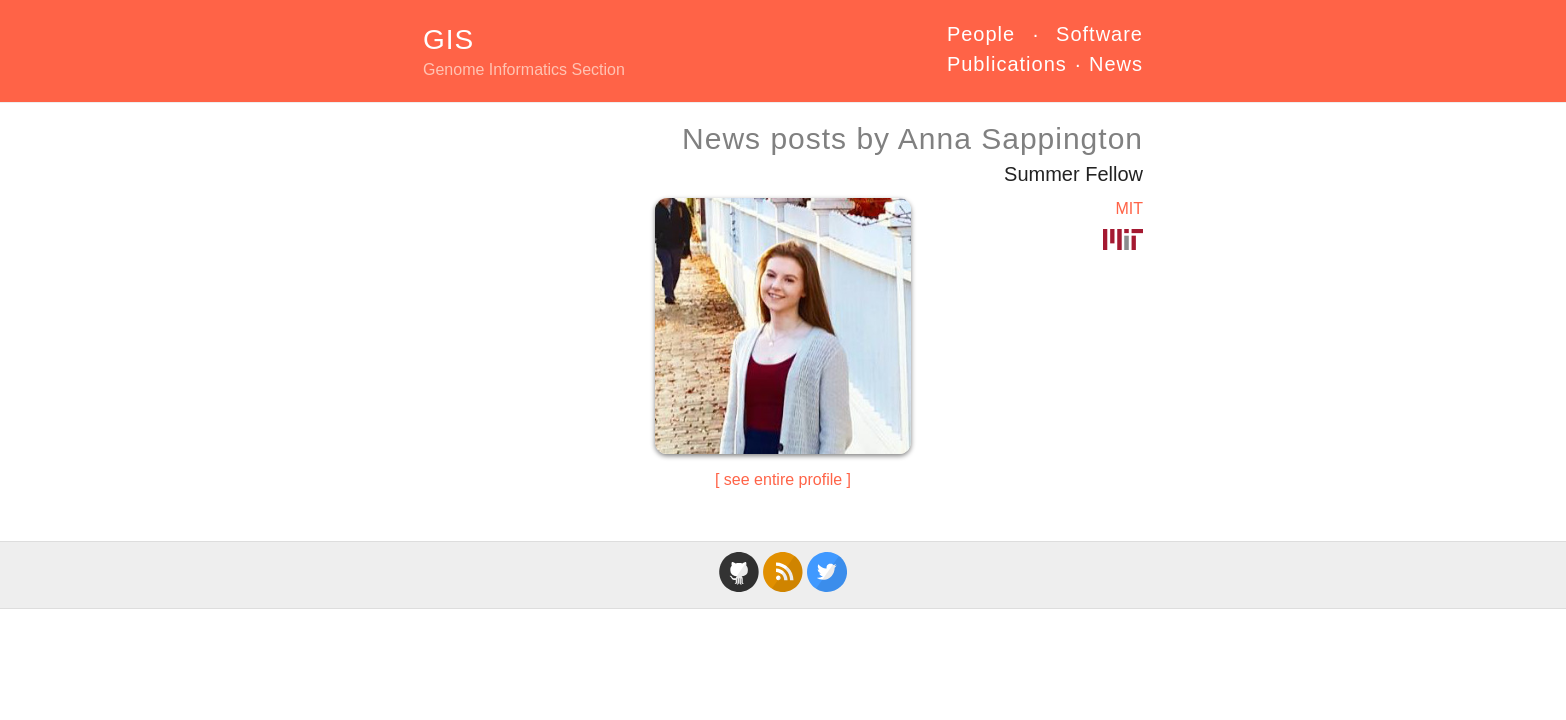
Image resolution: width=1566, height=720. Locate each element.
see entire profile (783, 479)
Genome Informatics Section (524, 69)
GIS (448, 39)
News (1116, 64)
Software (1099, 34)
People (981, 34)
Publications (1007, 64)
